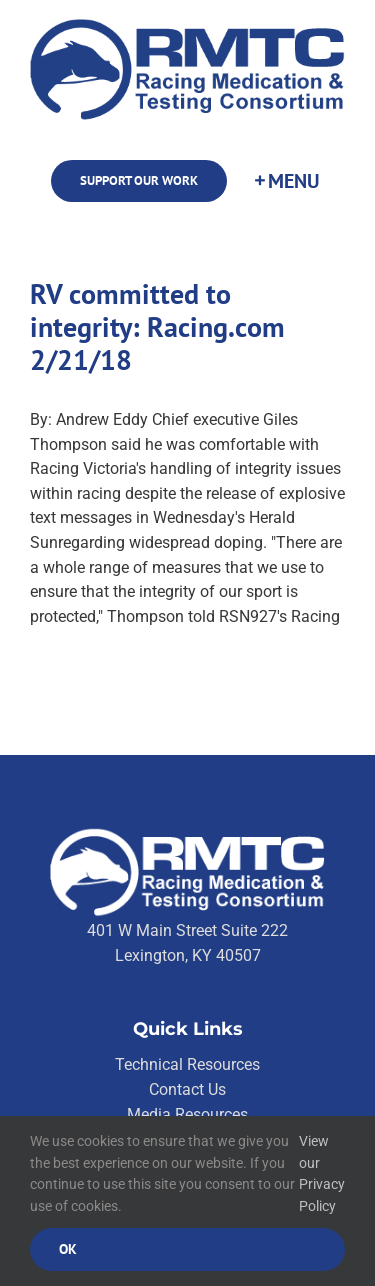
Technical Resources (187, 1064)
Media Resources (187, 1114)
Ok (68, 1249)
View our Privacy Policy (322, 1173)
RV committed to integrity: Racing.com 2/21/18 (157, 327)
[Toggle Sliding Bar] (286, 181)
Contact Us (187, 1089)
